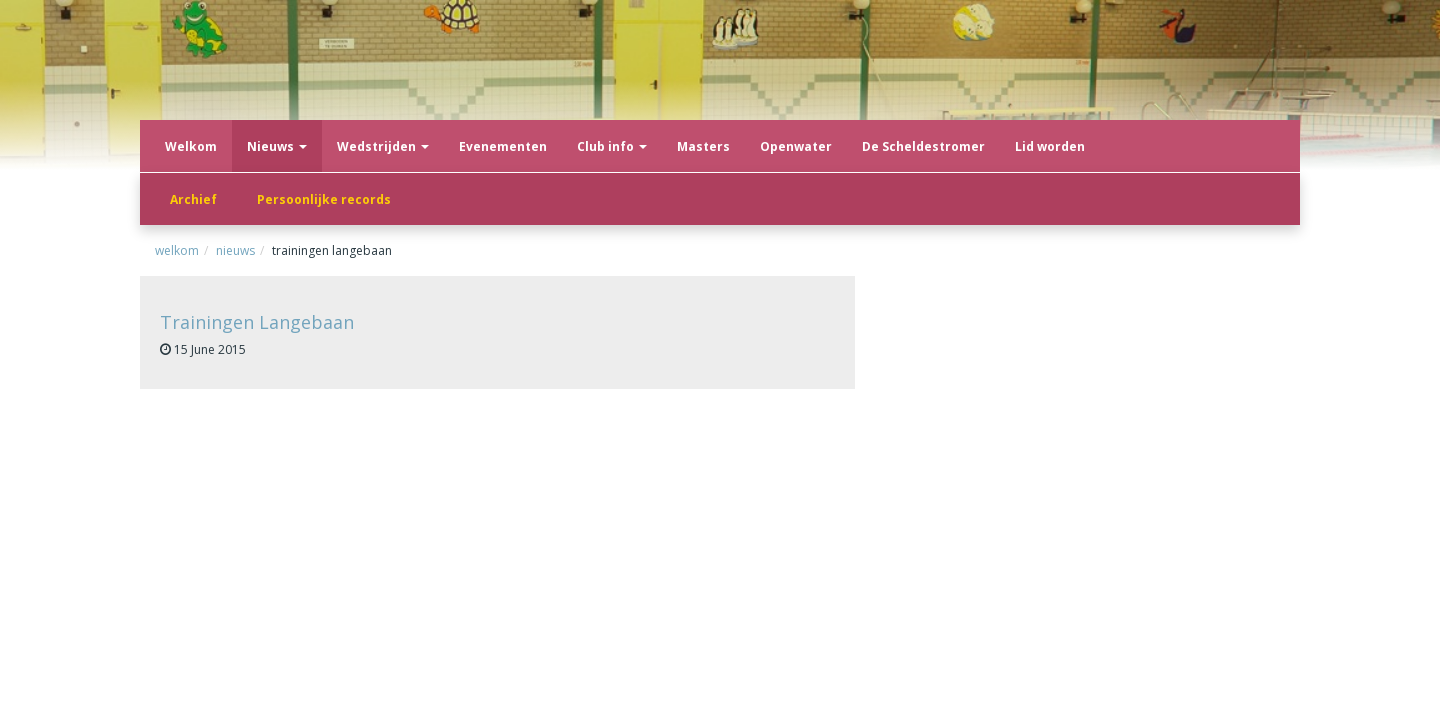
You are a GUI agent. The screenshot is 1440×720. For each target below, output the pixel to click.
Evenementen (503, 146)
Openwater (796, 146)
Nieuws (277, 146)
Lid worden (1050, 146)
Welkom (191, 146)
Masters (703, 146)
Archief (193, 199)
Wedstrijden (383, 146)
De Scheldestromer (923, 146)
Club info (612, 146)
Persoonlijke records (324, 199)
